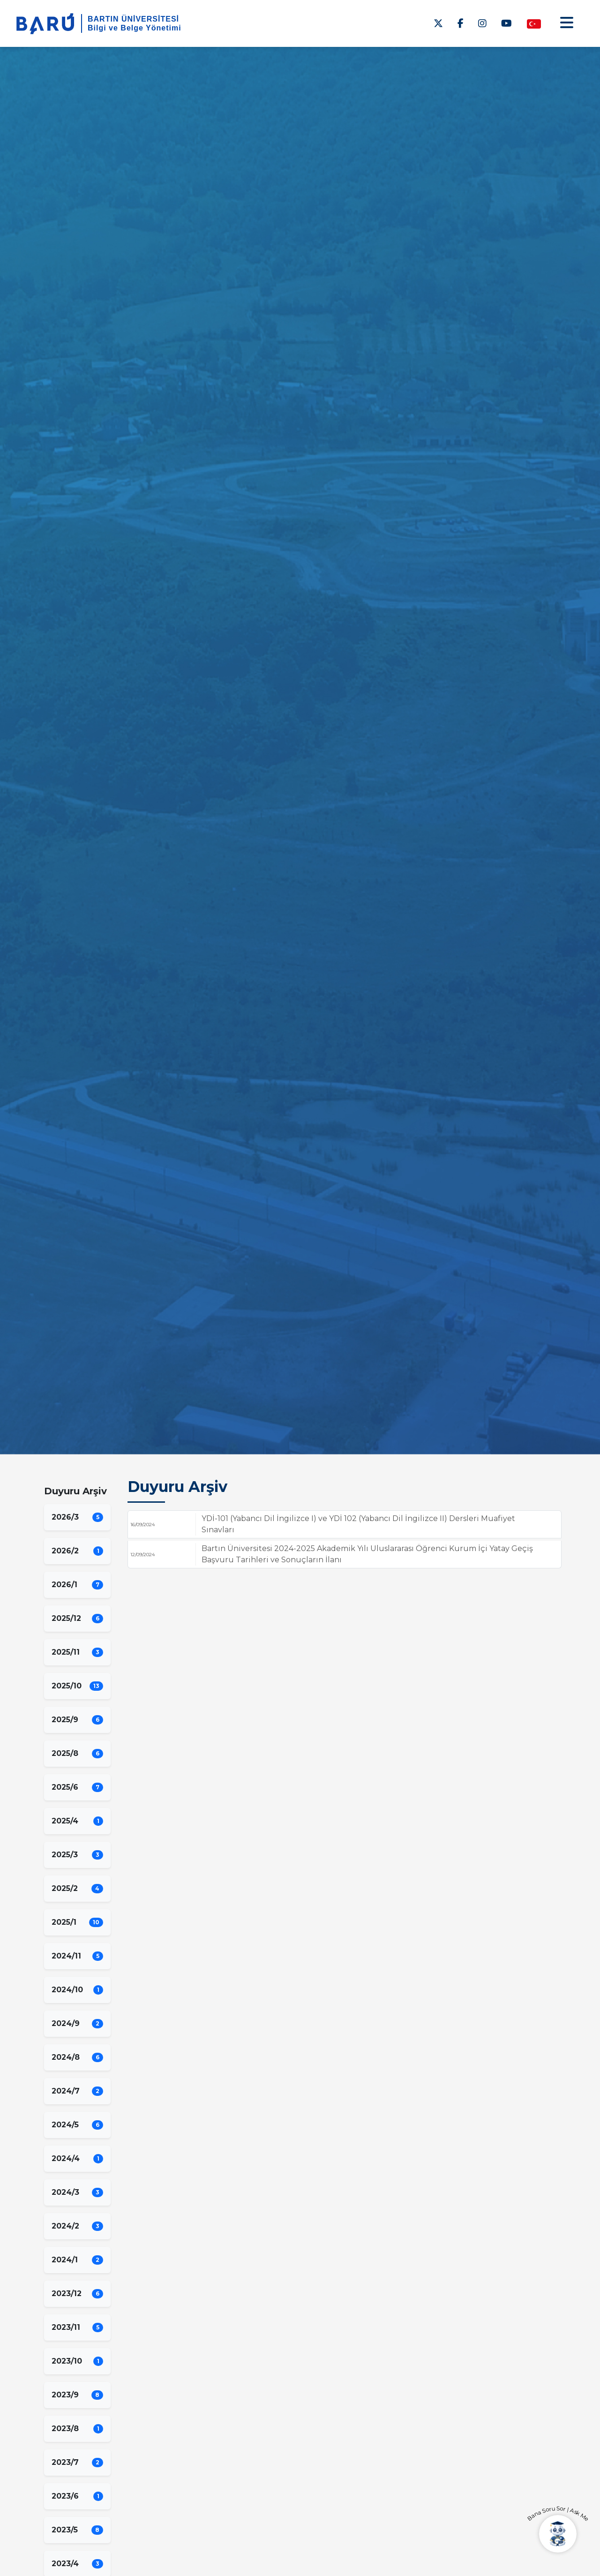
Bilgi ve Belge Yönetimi (134, 28)
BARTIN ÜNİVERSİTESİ (133, 19)
